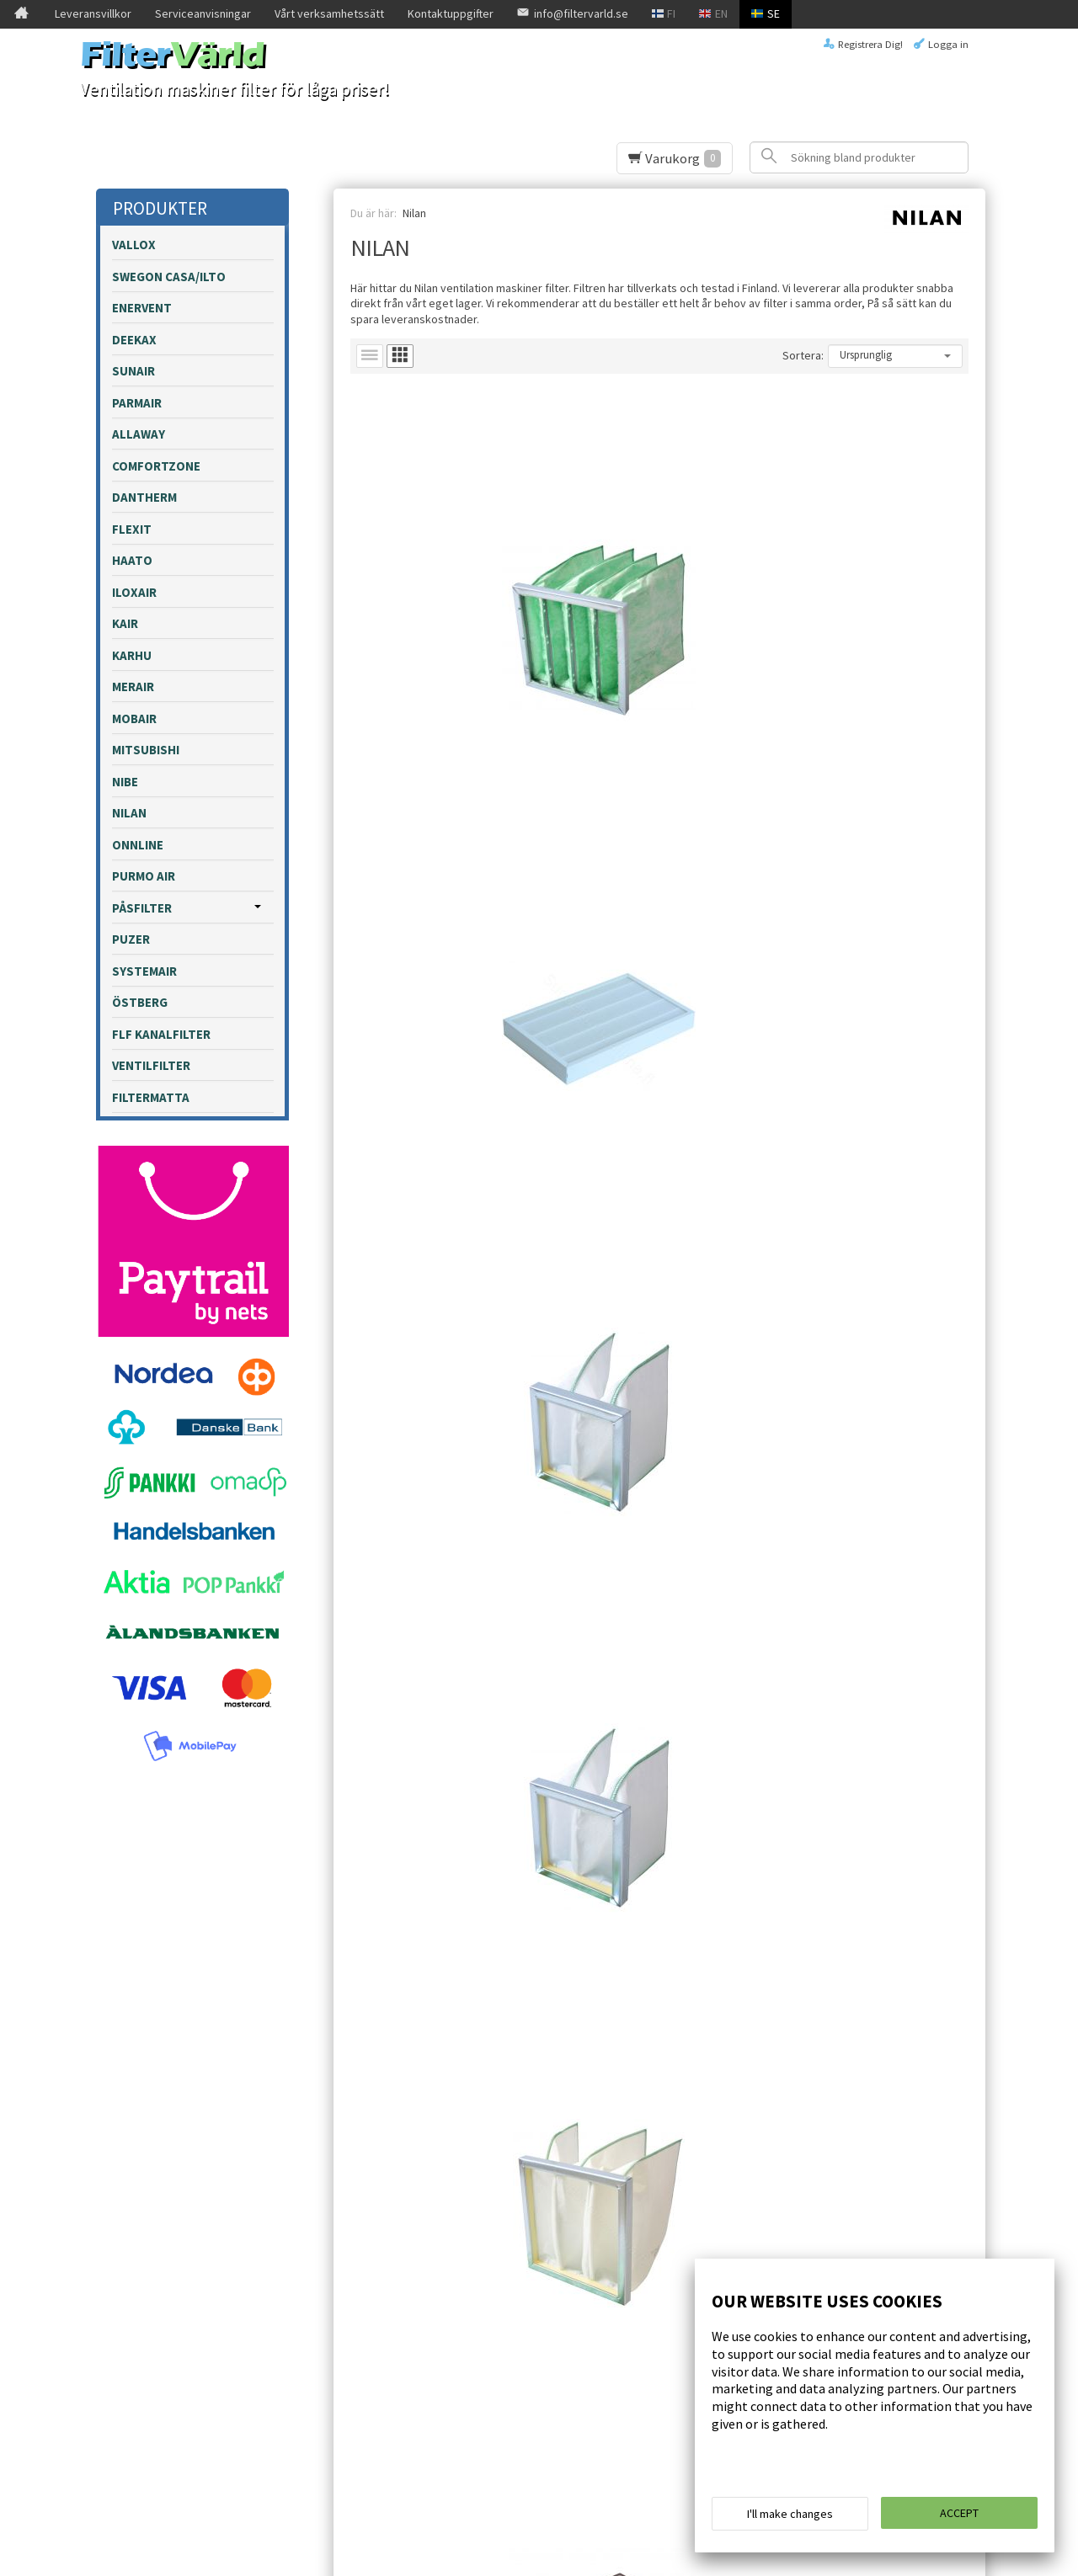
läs (579, 2319)
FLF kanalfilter (161, 1034)
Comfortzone (156, 466)
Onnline (137, 845)
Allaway (138, 434)
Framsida (143, 2262)
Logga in (948, 44)
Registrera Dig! (870, 44)
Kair (125, 623)
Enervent (142, 308)
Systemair (144, 971)
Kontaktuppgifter (451, 13)
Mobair (134, 718)
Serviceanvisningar (203, 13)
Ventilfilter (151, 1065)
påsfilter (142, 908)
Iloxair (134, 592)
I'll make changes (790, 2518)
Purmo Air (143, 876)
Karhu (132, 655)
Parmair (137, 403)
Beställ (418, 2342)
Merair (133, 687)
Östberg (140, 1002)
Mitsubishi (145, 750)
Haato (132, 560)
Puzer (131, 939)
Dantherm (144, 497)
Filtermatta (150, 1097)
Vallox (134, 245)
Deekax (134, 340)
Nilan (129, 813)
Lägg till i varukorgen (452, 680)
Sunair (133, 371)
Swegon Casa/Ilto (169, 277)
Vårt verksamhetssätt (329, 13)
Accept (959, 2517)
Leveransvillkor (93, 13)
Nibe (125, 782)
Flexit (132, 529)
